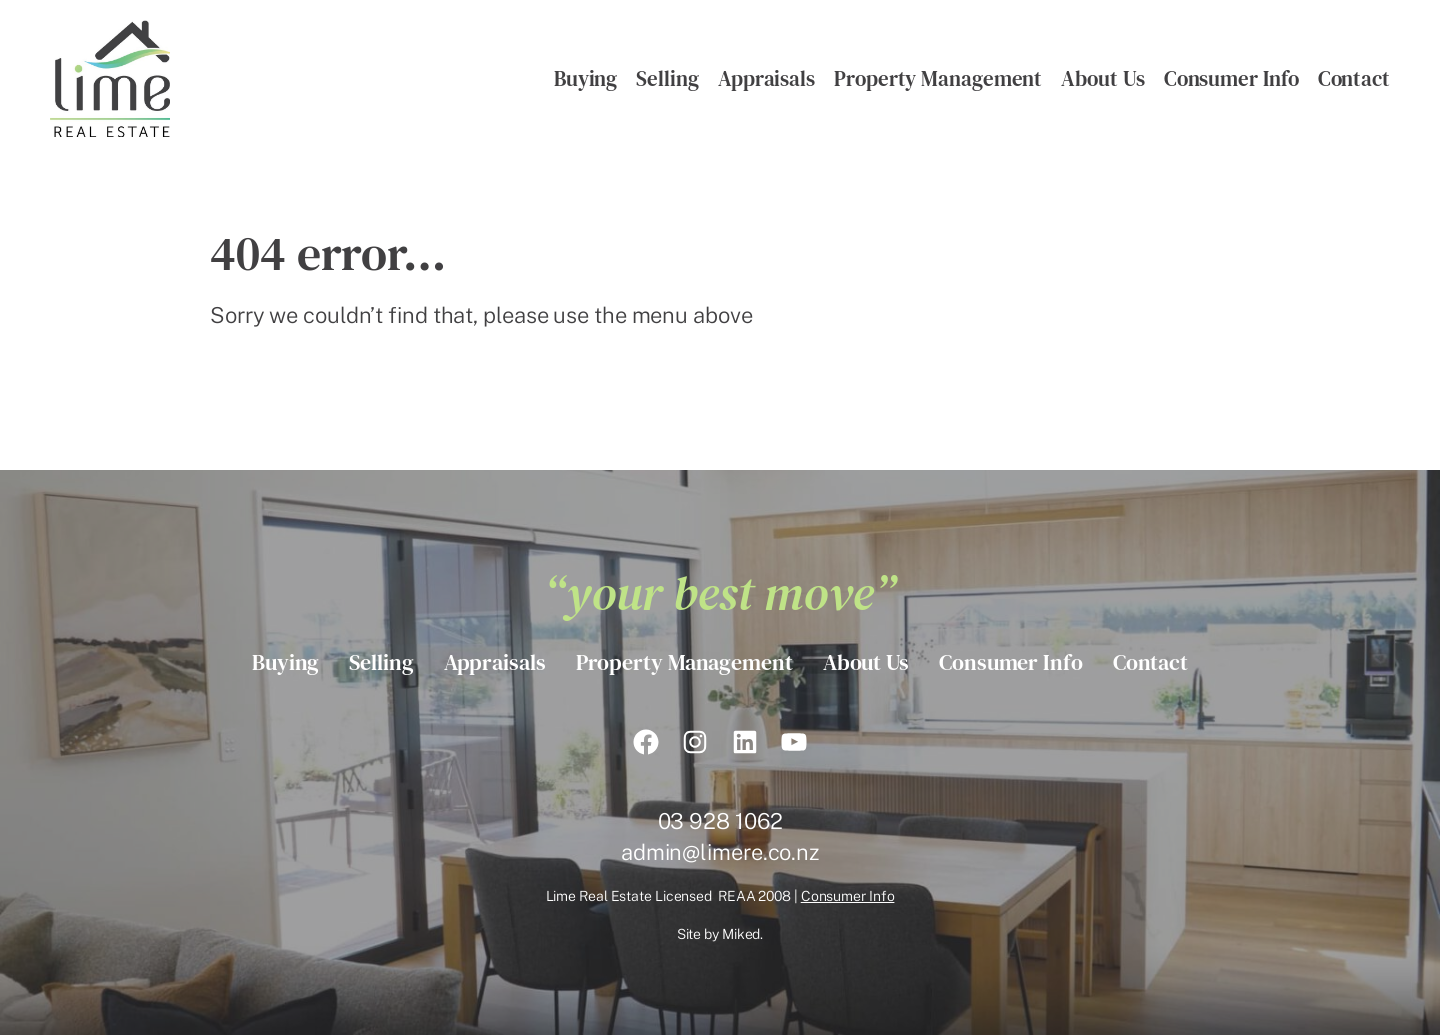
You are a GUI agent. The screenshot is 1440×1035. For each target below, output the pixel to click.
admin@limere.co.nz (720, 852)
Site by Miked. (720, 934)
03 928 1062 (720, 821)
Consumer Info (848, 896)
